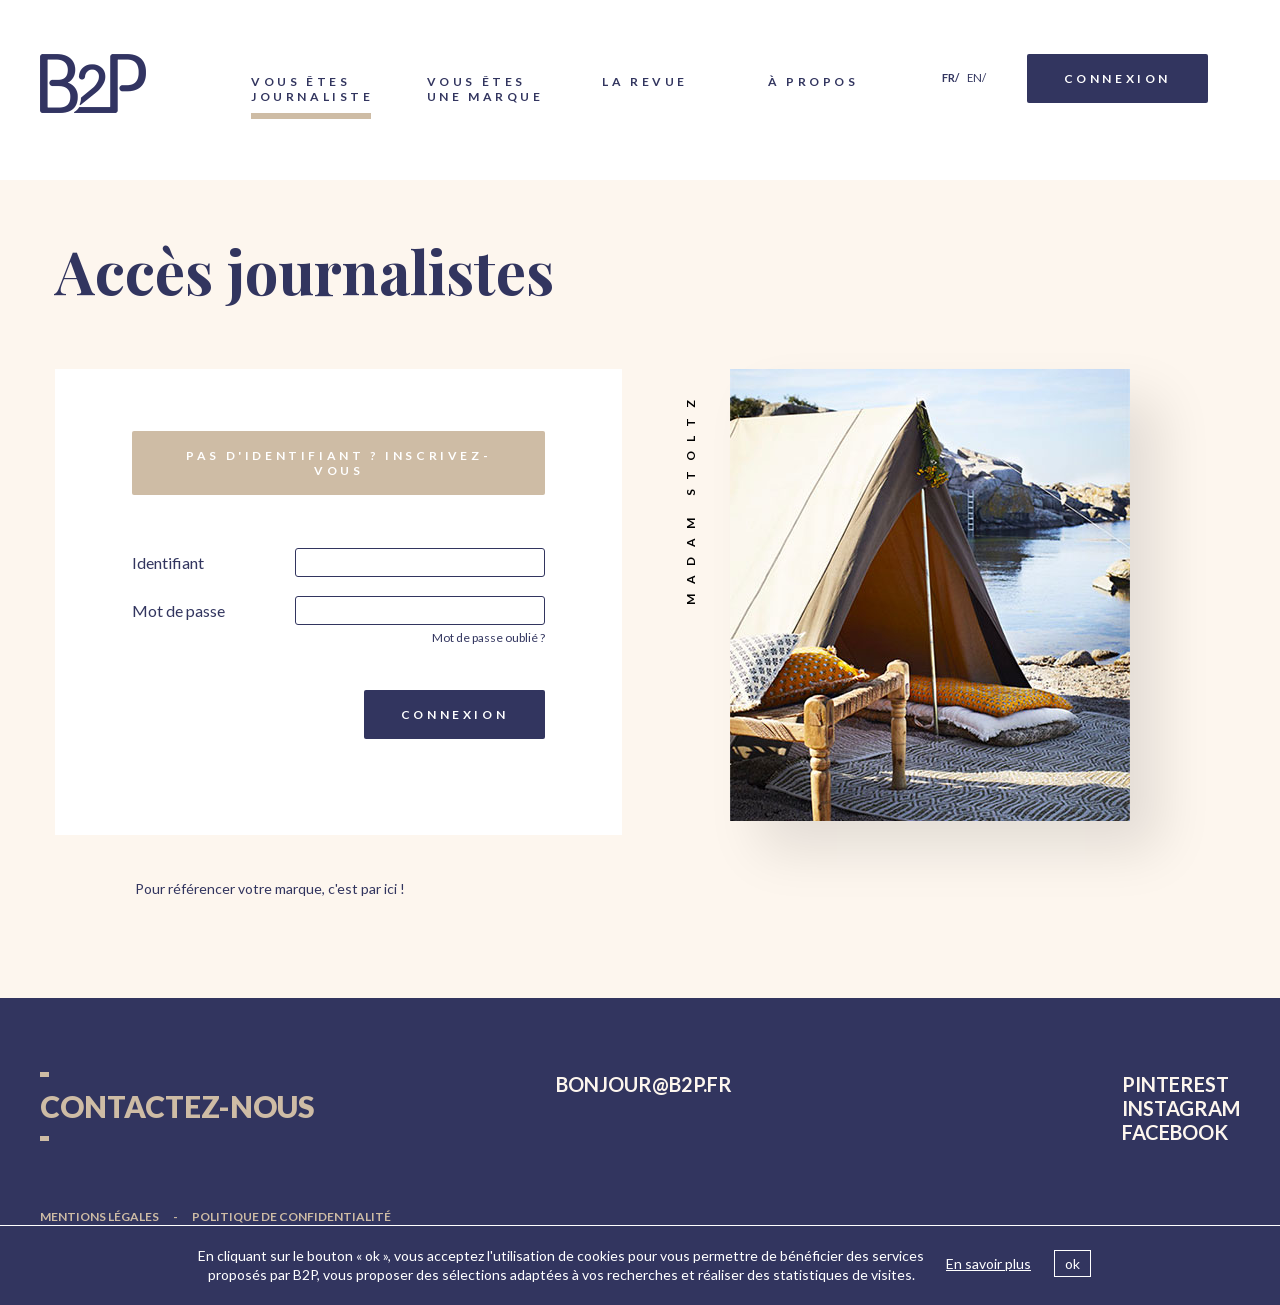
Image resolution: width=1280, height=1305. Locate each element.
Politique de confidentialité (291, 1216)
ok (1072, 1263)
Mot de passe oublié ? (488, 637)
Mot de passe (178, 610)
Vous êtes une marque (485, 89)
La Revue (645, 81)
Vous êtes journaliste (311, 89)
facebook (1175, 1132)
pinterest (1175, 1084)
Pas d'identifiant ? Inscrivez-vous (338, 463)
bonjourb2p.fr (644, 1084)
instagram (1181, 1108)
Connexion (1117, 78)
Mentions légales (99, 1216)
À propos (813, 81)
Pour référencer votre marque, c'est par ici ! (270, 888)
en (974, 77)
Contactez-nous (177, 1106)
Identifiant (168, 562)
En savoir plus (988, 1263)
